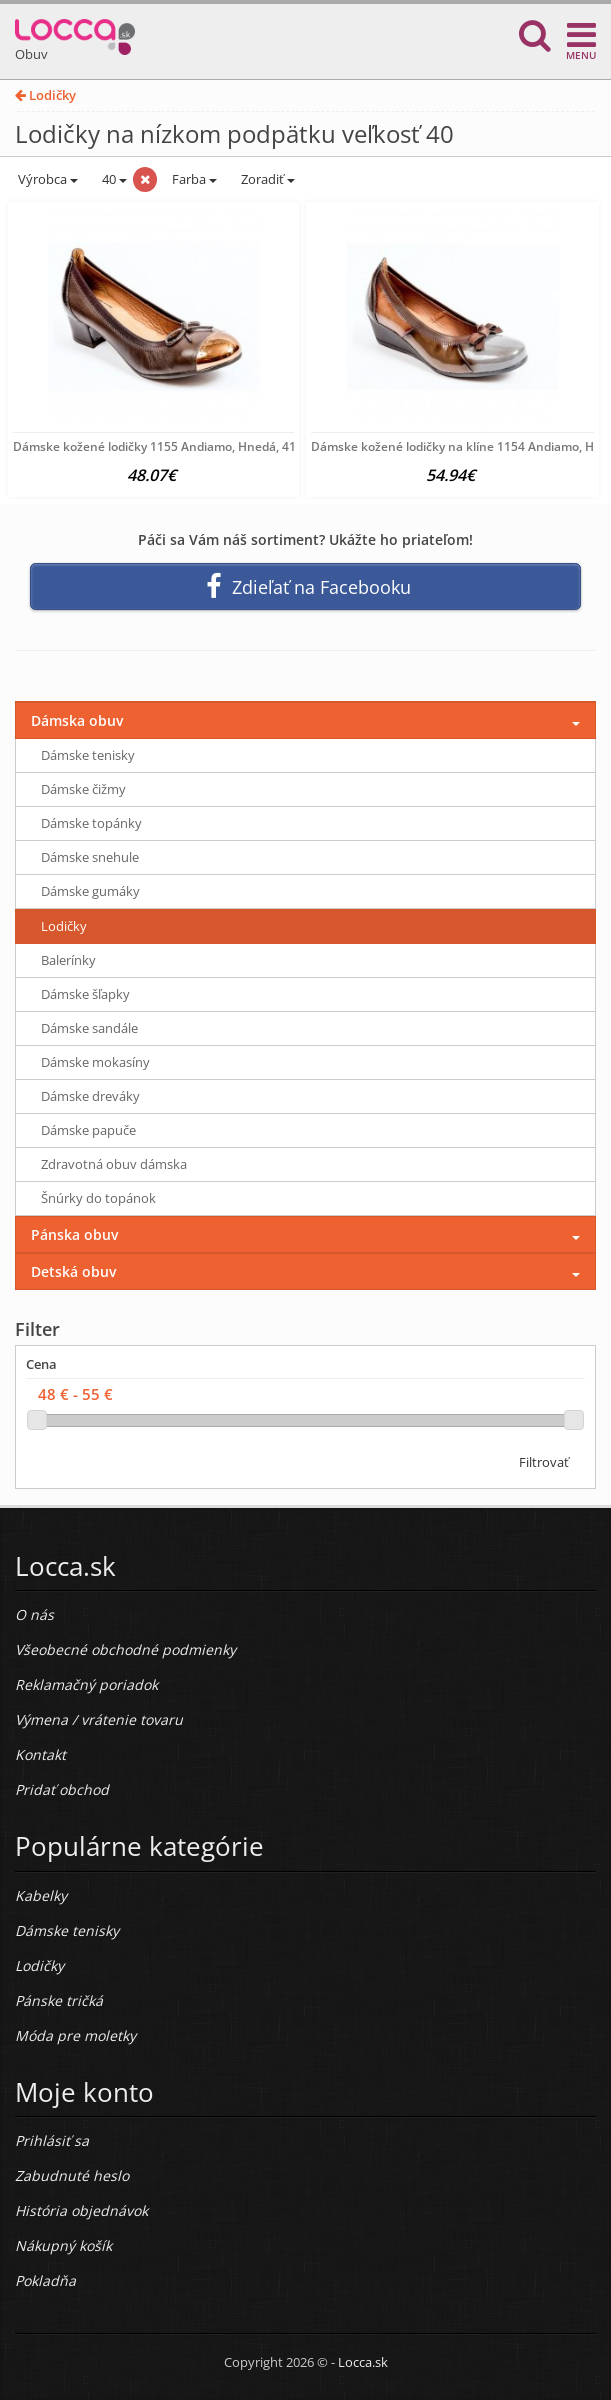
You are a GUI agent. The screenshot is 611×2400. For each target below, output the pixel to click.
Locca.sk (363, 2362)
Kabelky (41, 1895)
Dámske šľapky (85, 994)
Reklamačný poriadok (86, 1684)
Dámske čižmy (83, 789)
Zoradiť (266, 179)
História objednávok (81, 2210)
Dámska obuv (77, 720)
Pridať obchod (62, 1789)
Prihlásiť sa (52, 2140)
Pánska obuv (74, 1234)
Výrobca (46, 179)
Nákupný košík (63, 2245)
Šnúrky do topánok (98, 1198)
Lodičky (45, 95)
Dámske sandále (89, 1028)
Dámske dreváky (90, 1096)
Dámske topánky (91, 823)
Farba (194, 179)
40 (113, 179)
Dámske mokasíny (95, 1062)
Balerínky (68, 960)
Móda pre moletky (75, 2035)
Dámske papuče (88, 1130)
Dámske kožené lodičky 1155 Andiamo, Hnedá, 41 (154, 446)
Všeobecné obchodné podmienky (125, 1649)
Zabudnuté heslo (72, 2175)
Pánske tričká (59, 2000)
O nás (34, 1614)
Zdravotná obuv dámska (114, 1164)
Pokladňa (45, 2280)
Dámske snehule (90, 857)
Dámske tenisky (88, 755)
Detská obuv (73, 1271)
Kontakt (40, 1754)
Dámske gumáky (90, 891)
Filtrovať (544, 1462)
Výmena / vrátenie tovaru (99, 1719)
